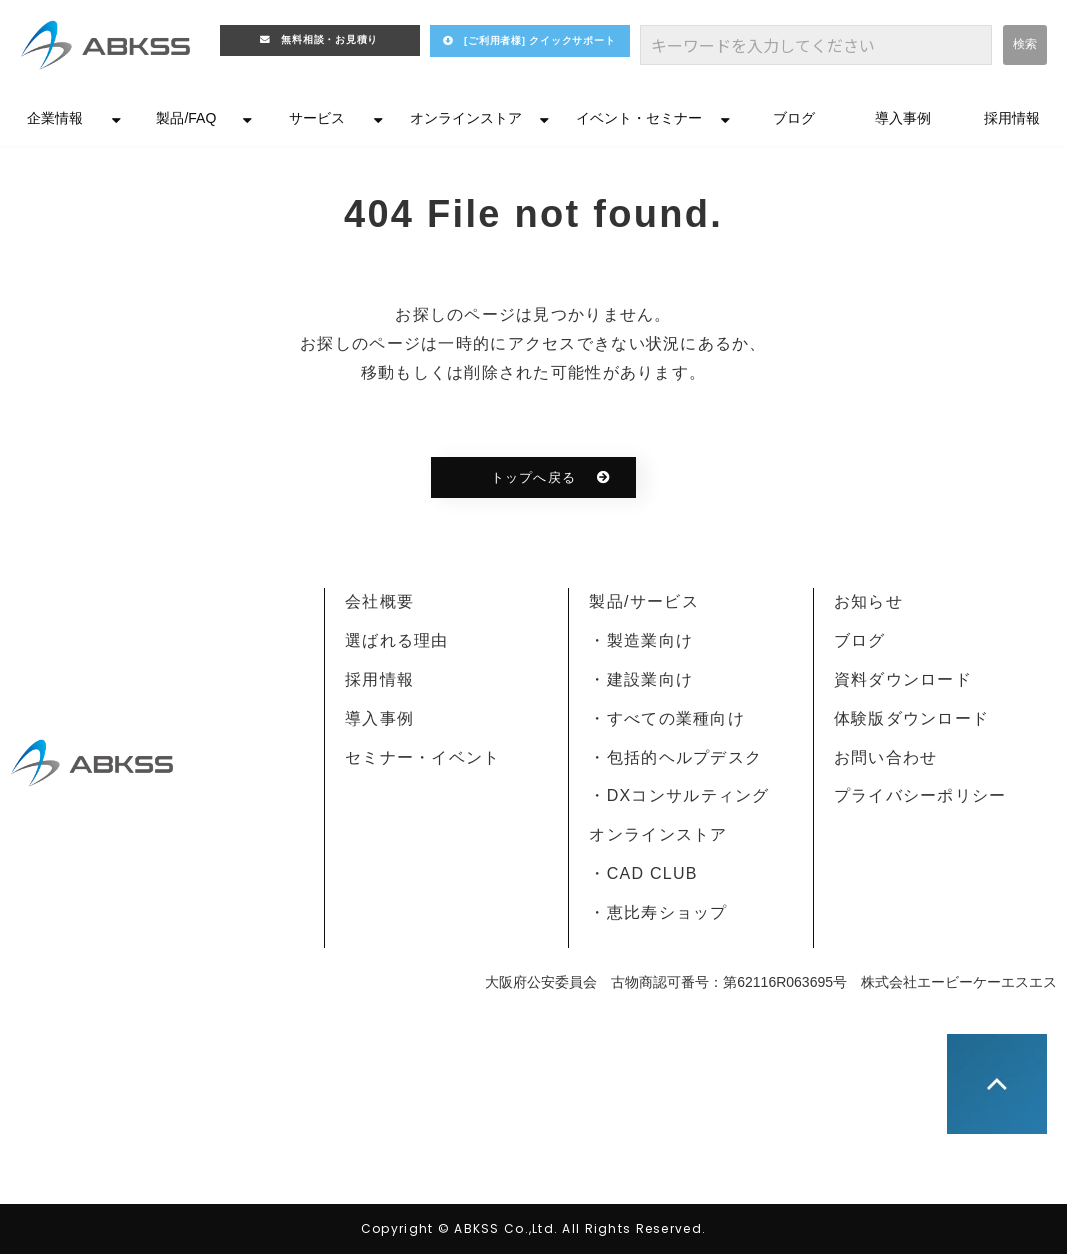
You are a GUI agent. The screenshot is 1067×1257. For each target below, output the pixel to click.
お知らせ (868, 604)
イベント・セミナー (639, 121)
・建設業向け (641, 682)
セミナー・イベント (423, 760)
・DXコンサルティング (679, 798)
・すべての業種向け (667, 721)
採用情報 (1012, 121)
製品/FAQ (186, 121)
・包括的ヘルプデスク (675, 760)
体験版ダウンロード (912, 721)
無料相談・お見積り (332, 43)
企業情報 (55, 121)
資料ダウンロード (903, 682)
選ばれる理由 (397, 643)
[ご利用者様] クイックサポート (549, 51)
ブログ (794, 121)
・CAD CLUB (643, 876)
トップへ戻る (533, 480)
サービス (317, 121)
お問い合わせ (886, 760)
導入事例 (903, 121)
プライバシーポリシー (920, 798)
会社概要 (379, 604)
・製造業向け (641, 643)
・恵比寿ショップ (658, 915)
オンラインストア (466, 121)
